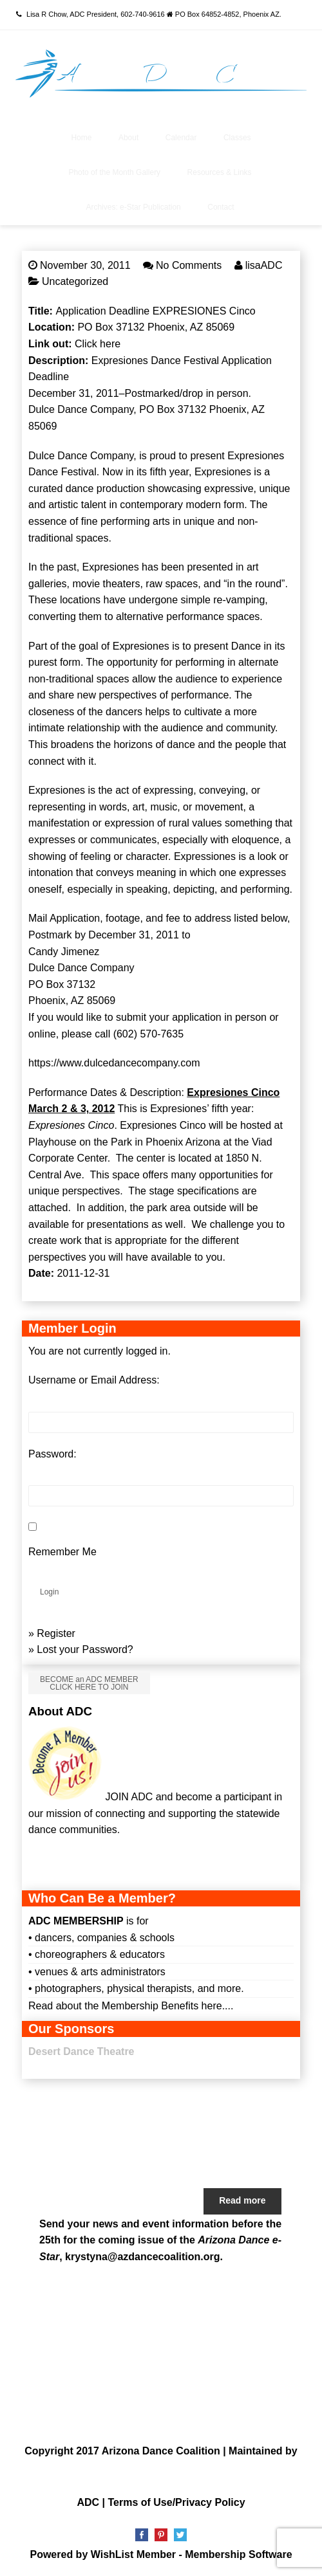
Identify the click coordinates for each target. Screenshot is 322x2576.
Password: (52, 1453)
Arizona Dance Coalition (161, 2450)
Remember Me (62, 1551)
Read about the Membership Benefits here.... (130, 2005)
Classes (237, 137)
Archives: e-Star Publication (133, 207)
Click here (97, 343)
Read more (242, 2200)
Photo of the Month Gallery (114, 172)
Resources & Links (219, 172)
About (128, 137)
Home (81, 137)
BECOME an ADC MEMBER (89, 1683)
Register (56, 1633)
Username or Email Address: (94, 1380)
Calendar (181, 137)
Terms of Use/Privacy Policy (176, 2502)
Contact (220, 207)
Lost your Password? (85, 1649)
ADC (88, 2502)
